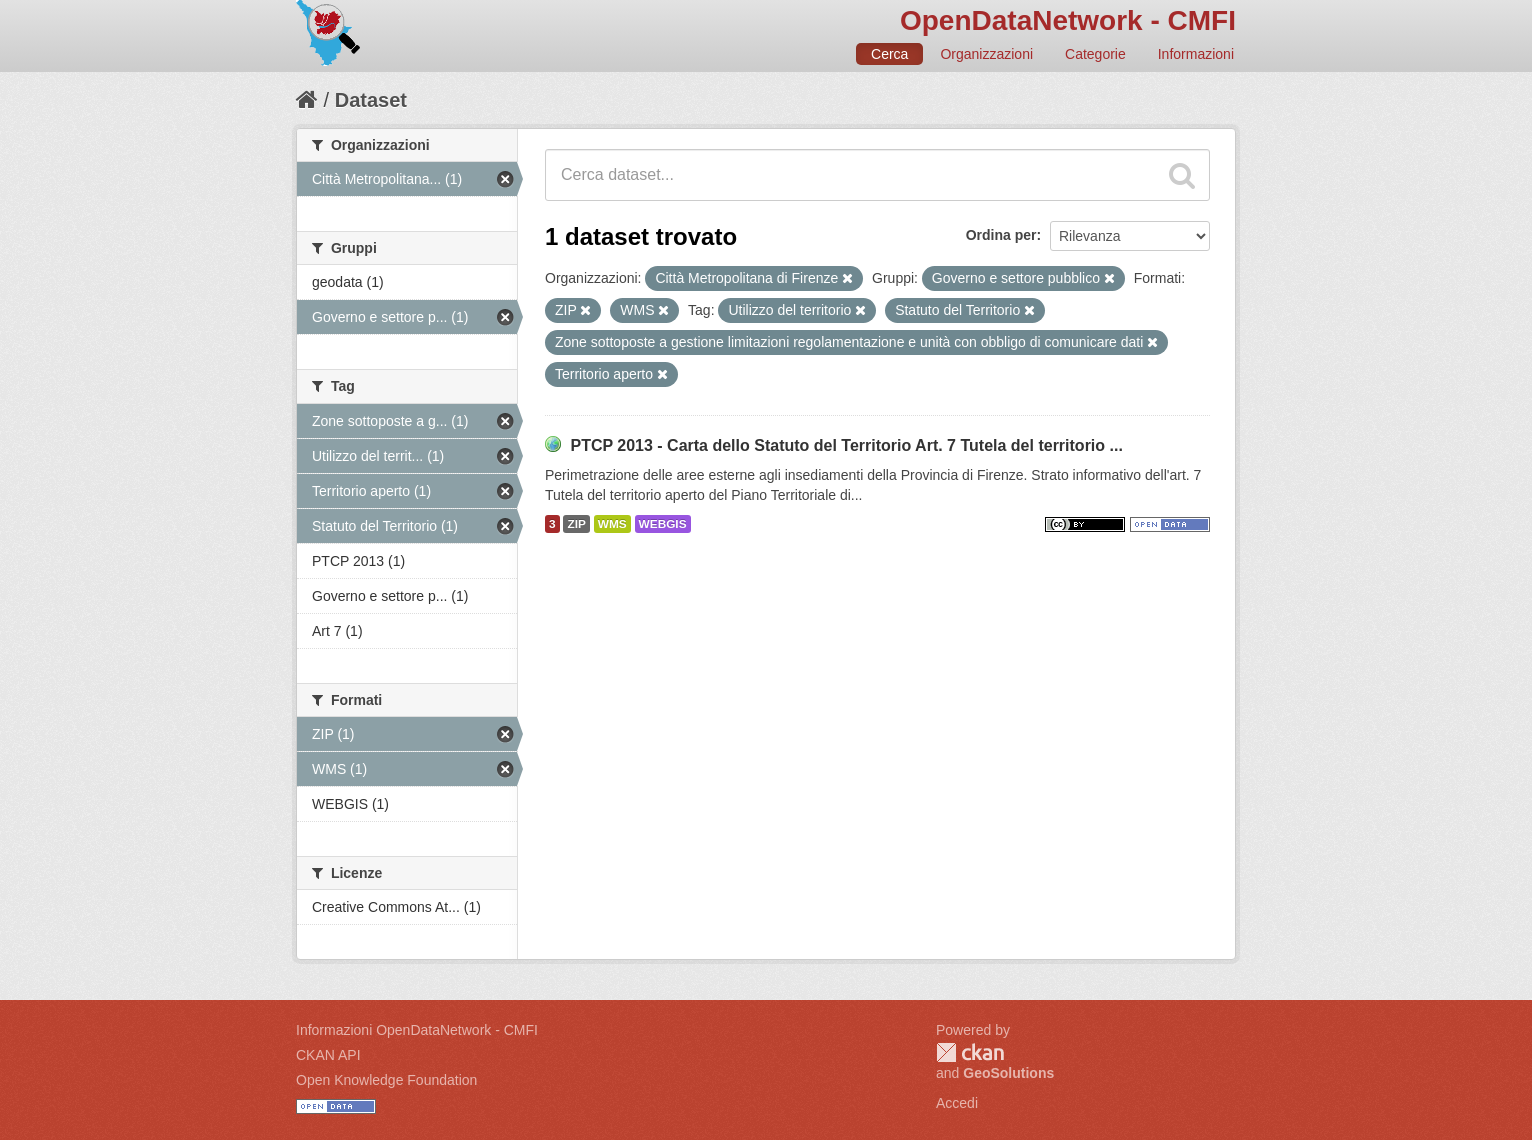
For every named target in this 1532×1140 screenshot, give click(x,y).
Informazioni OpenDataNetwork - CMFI (417, 1030)
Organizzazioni (986, 54)
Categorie (1095, 54)
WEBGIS (663, 524)
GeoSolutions (1008, 1073)
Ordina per (1001, 235)
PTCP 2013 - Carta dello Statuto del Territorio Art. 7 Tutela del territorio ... (846, 445)
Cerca (889, 54)
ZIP (576, 524)
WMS (612, 524)
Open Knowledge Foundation (386, 1080)
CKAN (970, 1052)
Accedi (957, 1103)
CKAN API (328, 1055)
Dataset (371, 100)
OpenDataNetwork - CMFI (1068, 20)
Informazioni (1196, 54)
